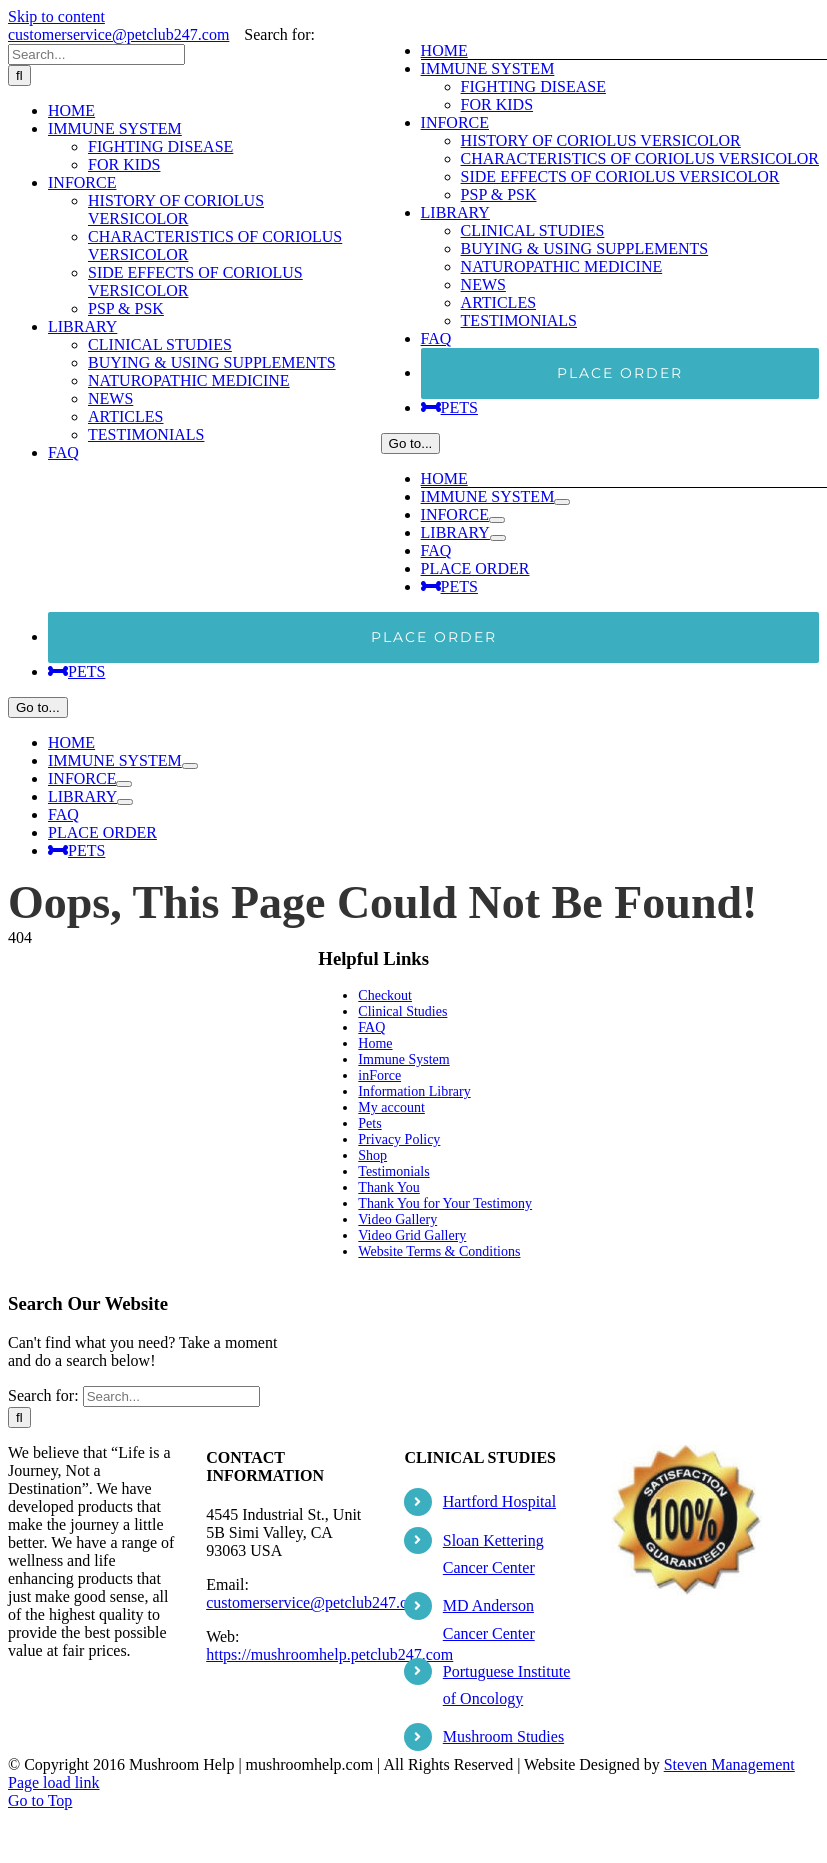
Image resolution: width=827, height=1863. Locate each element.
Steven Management (729, 1764)
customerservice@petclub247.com (118, 34)
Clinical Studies (402, 1011)
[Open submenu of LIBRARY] (498, 538)
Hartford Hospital (499, 1501)
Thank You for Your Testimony (445, 1203)
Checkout (385, 995)
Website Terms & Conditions (439, 1251)
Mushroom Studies (503, 1736)
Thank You (388, 1187)
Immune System (403, 1059)
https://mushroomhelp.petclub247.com (329, 1654)
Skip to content (56, 16)
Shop (372, 1155)
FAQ (371, 1027)
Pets (369, 1123)
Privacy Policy (399, 1139)
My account (391, 1107)
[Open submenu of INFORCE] (497, 520)
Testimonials (393, 1171)
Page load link (54, 1782)
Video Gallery (397, 1219)
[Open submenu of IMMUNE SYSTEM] (562, 502)
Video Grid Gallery (412, 1235)
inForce (379, 1075)
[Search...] (96, 54)
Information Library (414, 1091)
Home (375, 1043)
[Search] (19, 75)
